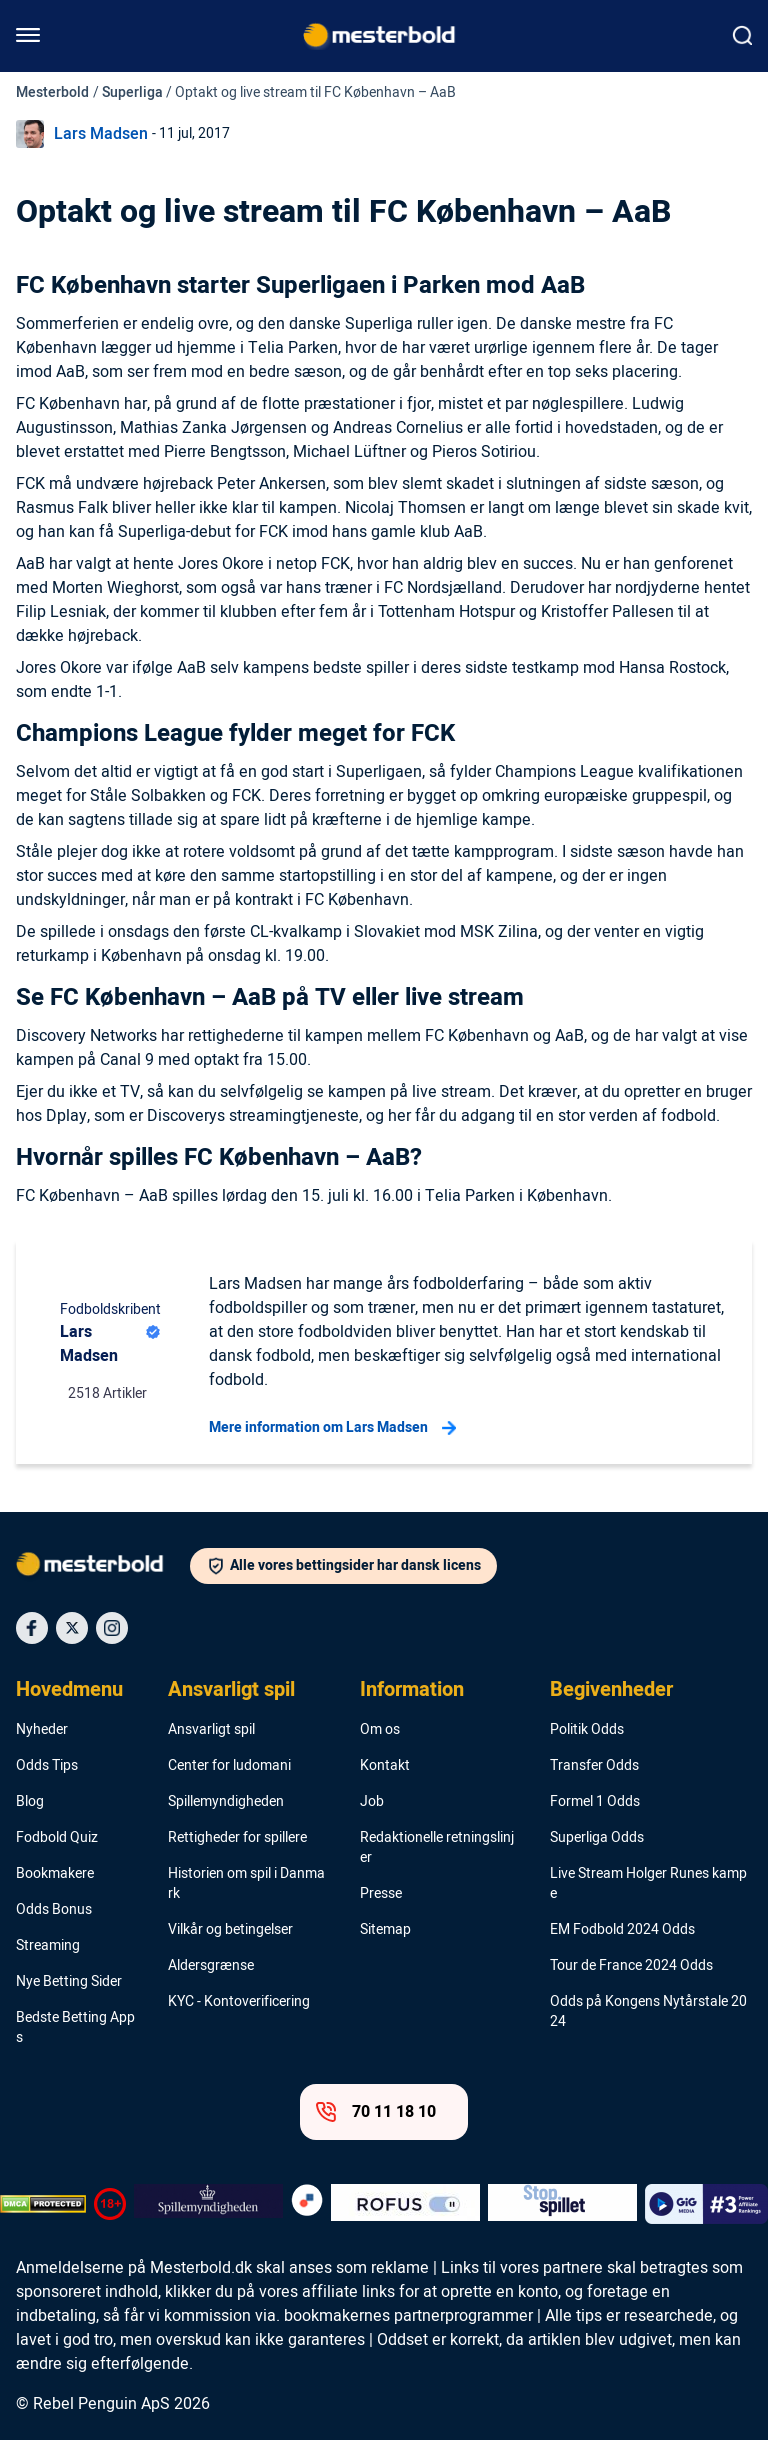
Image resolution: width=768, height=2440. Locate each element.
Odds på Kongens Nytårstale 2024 (648, 2012)
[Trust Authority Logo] (208, 2204)
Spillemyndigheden (226, 1802)
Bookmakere (55, 1874)
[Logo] (103, 1568)
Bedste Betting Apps (75, 2028)
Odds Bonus (54, 1910)
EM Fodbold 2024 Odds (622, 1930)
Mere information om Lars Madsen (332, 1428)
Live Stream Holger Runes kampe (648, 1884)
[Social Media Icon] (32, 1628)
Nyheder (42, 1730)
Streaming (48, 1946)
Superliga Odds (597, 1838)
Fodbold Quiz (57, 1838)
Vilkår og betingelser (230, 1930)
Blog (30, 1802)
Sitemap (385, 1930)
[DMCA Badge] (43, 2204)
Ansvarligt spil (231, 1690)
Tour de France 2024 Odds (631, 1966)
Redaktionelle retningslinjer (437, 1848)
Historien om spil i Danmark (246, 1884)
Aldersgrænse (211, 1966)
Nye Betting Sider (69, 1982)
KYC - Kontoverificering (239, 2002)
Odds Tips (47, 1766)
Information (412, 1690)
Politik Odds (587, 1730)
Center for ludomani (229, 1766)
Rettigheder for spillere (237, 1838)
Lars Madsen (101, 134)
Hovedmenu (69, 1690)
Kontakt (385, 1766)
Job (372, 1802)
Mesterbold (52, 92)
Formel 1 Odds (595, 1802)
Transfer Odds (594, 1766)
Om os (380, 1730)
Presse (381, 1894)
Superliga (132, 92)
